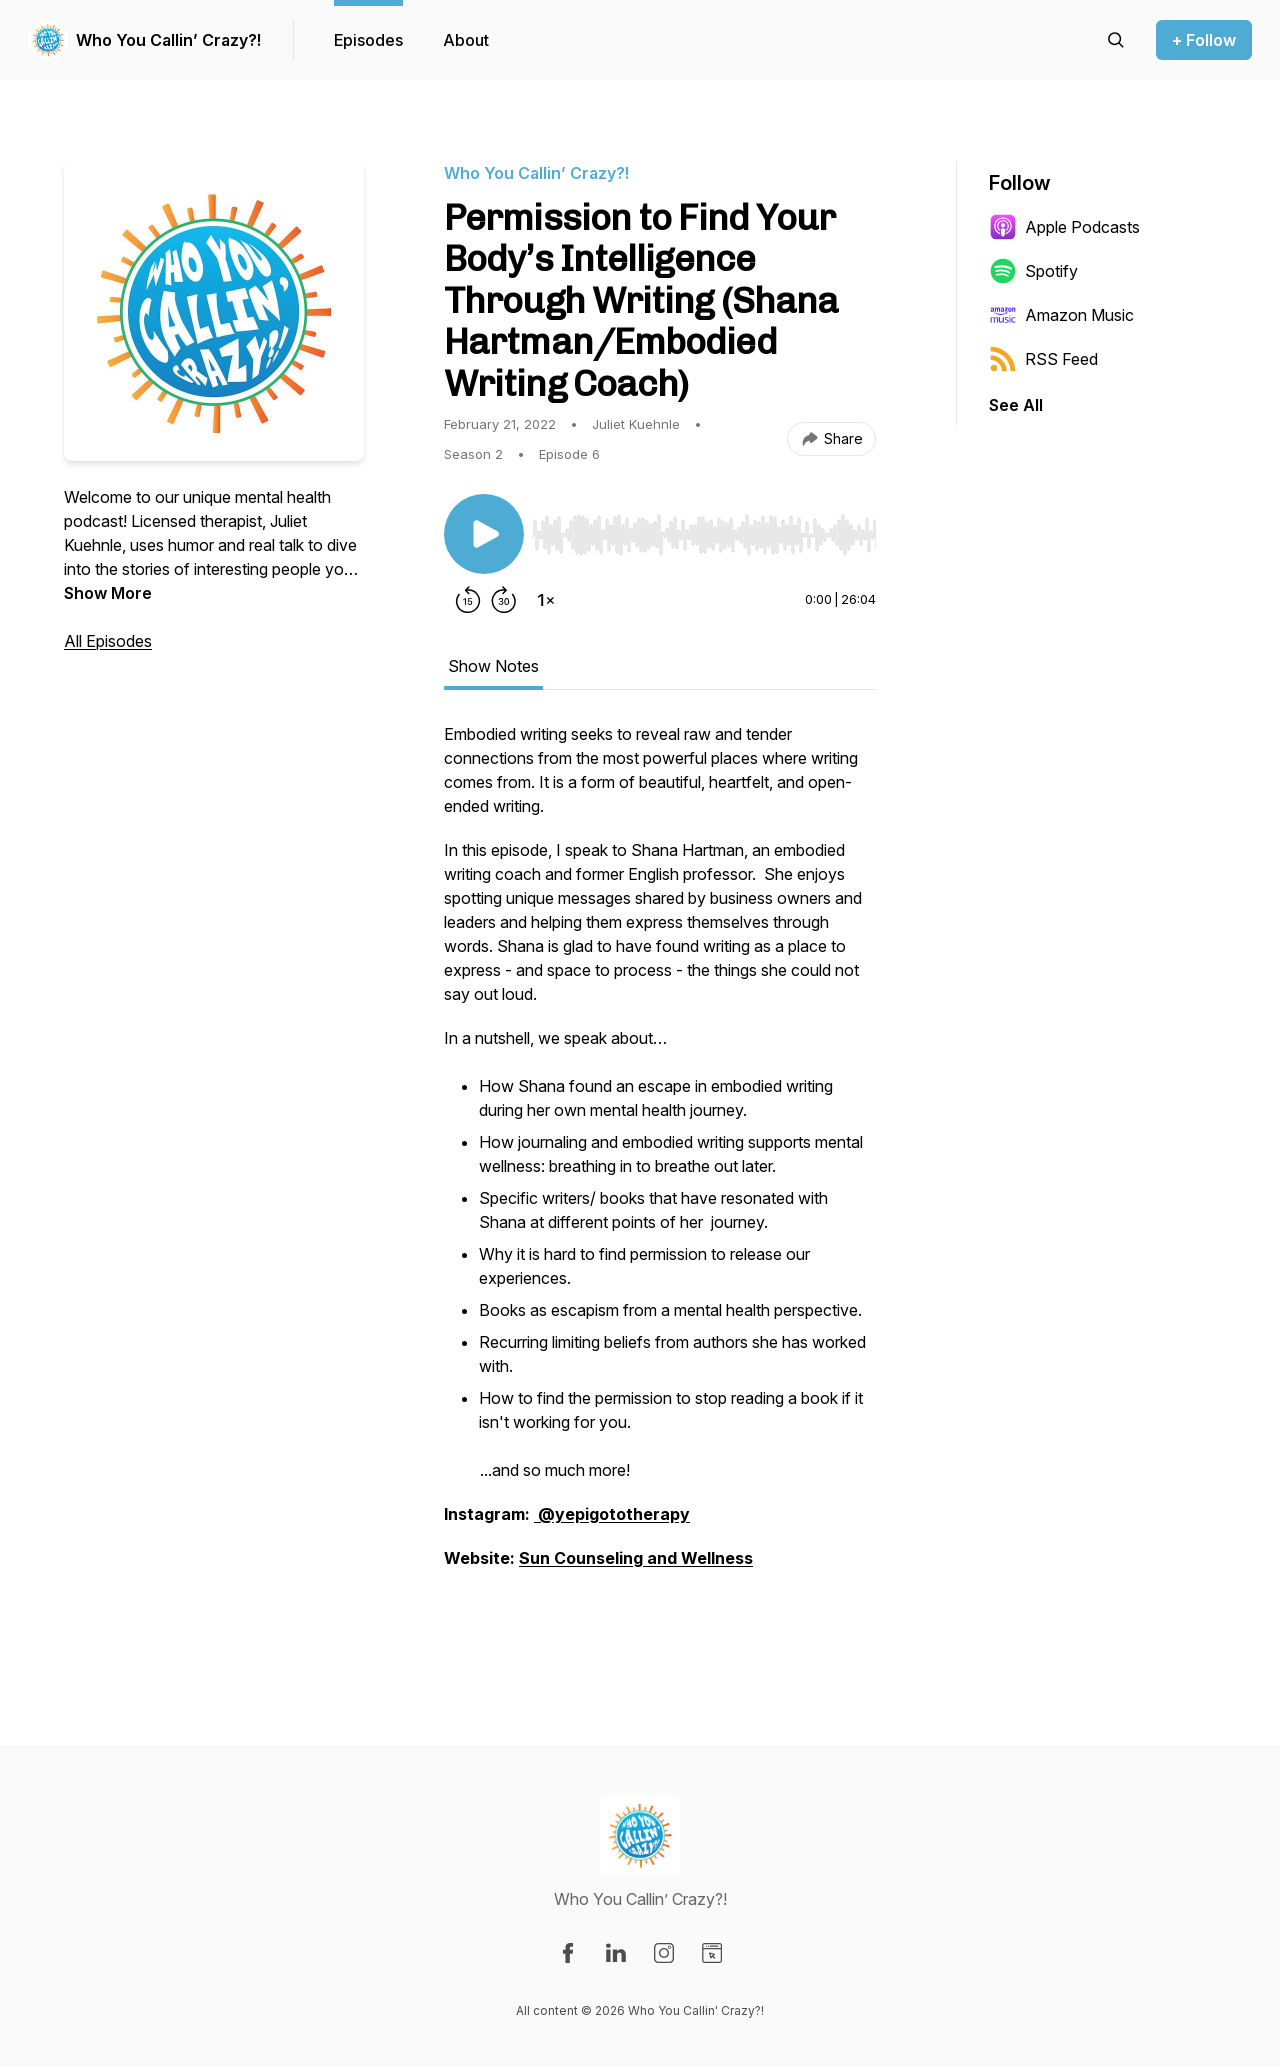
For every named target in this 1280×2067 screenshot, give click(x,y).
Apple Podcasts (1064, 227)
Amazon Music (1061, 315)
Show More (108, 593)
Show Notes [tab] (493, 666)
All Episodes (108, 641)
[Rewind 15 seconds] (468, 600)
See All (1016, 405)
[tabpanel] (660, 1178)
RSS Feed (1043, 359)
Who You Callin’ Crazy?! (168, 40)
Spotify (1033, 271)
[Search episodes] (1116, 40)
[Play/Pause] (484, 534)
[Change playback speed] (546, 600)
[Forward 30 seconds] (504, 600)
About (466, 40)
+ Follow (1204, 40)
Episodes (368, 40)
